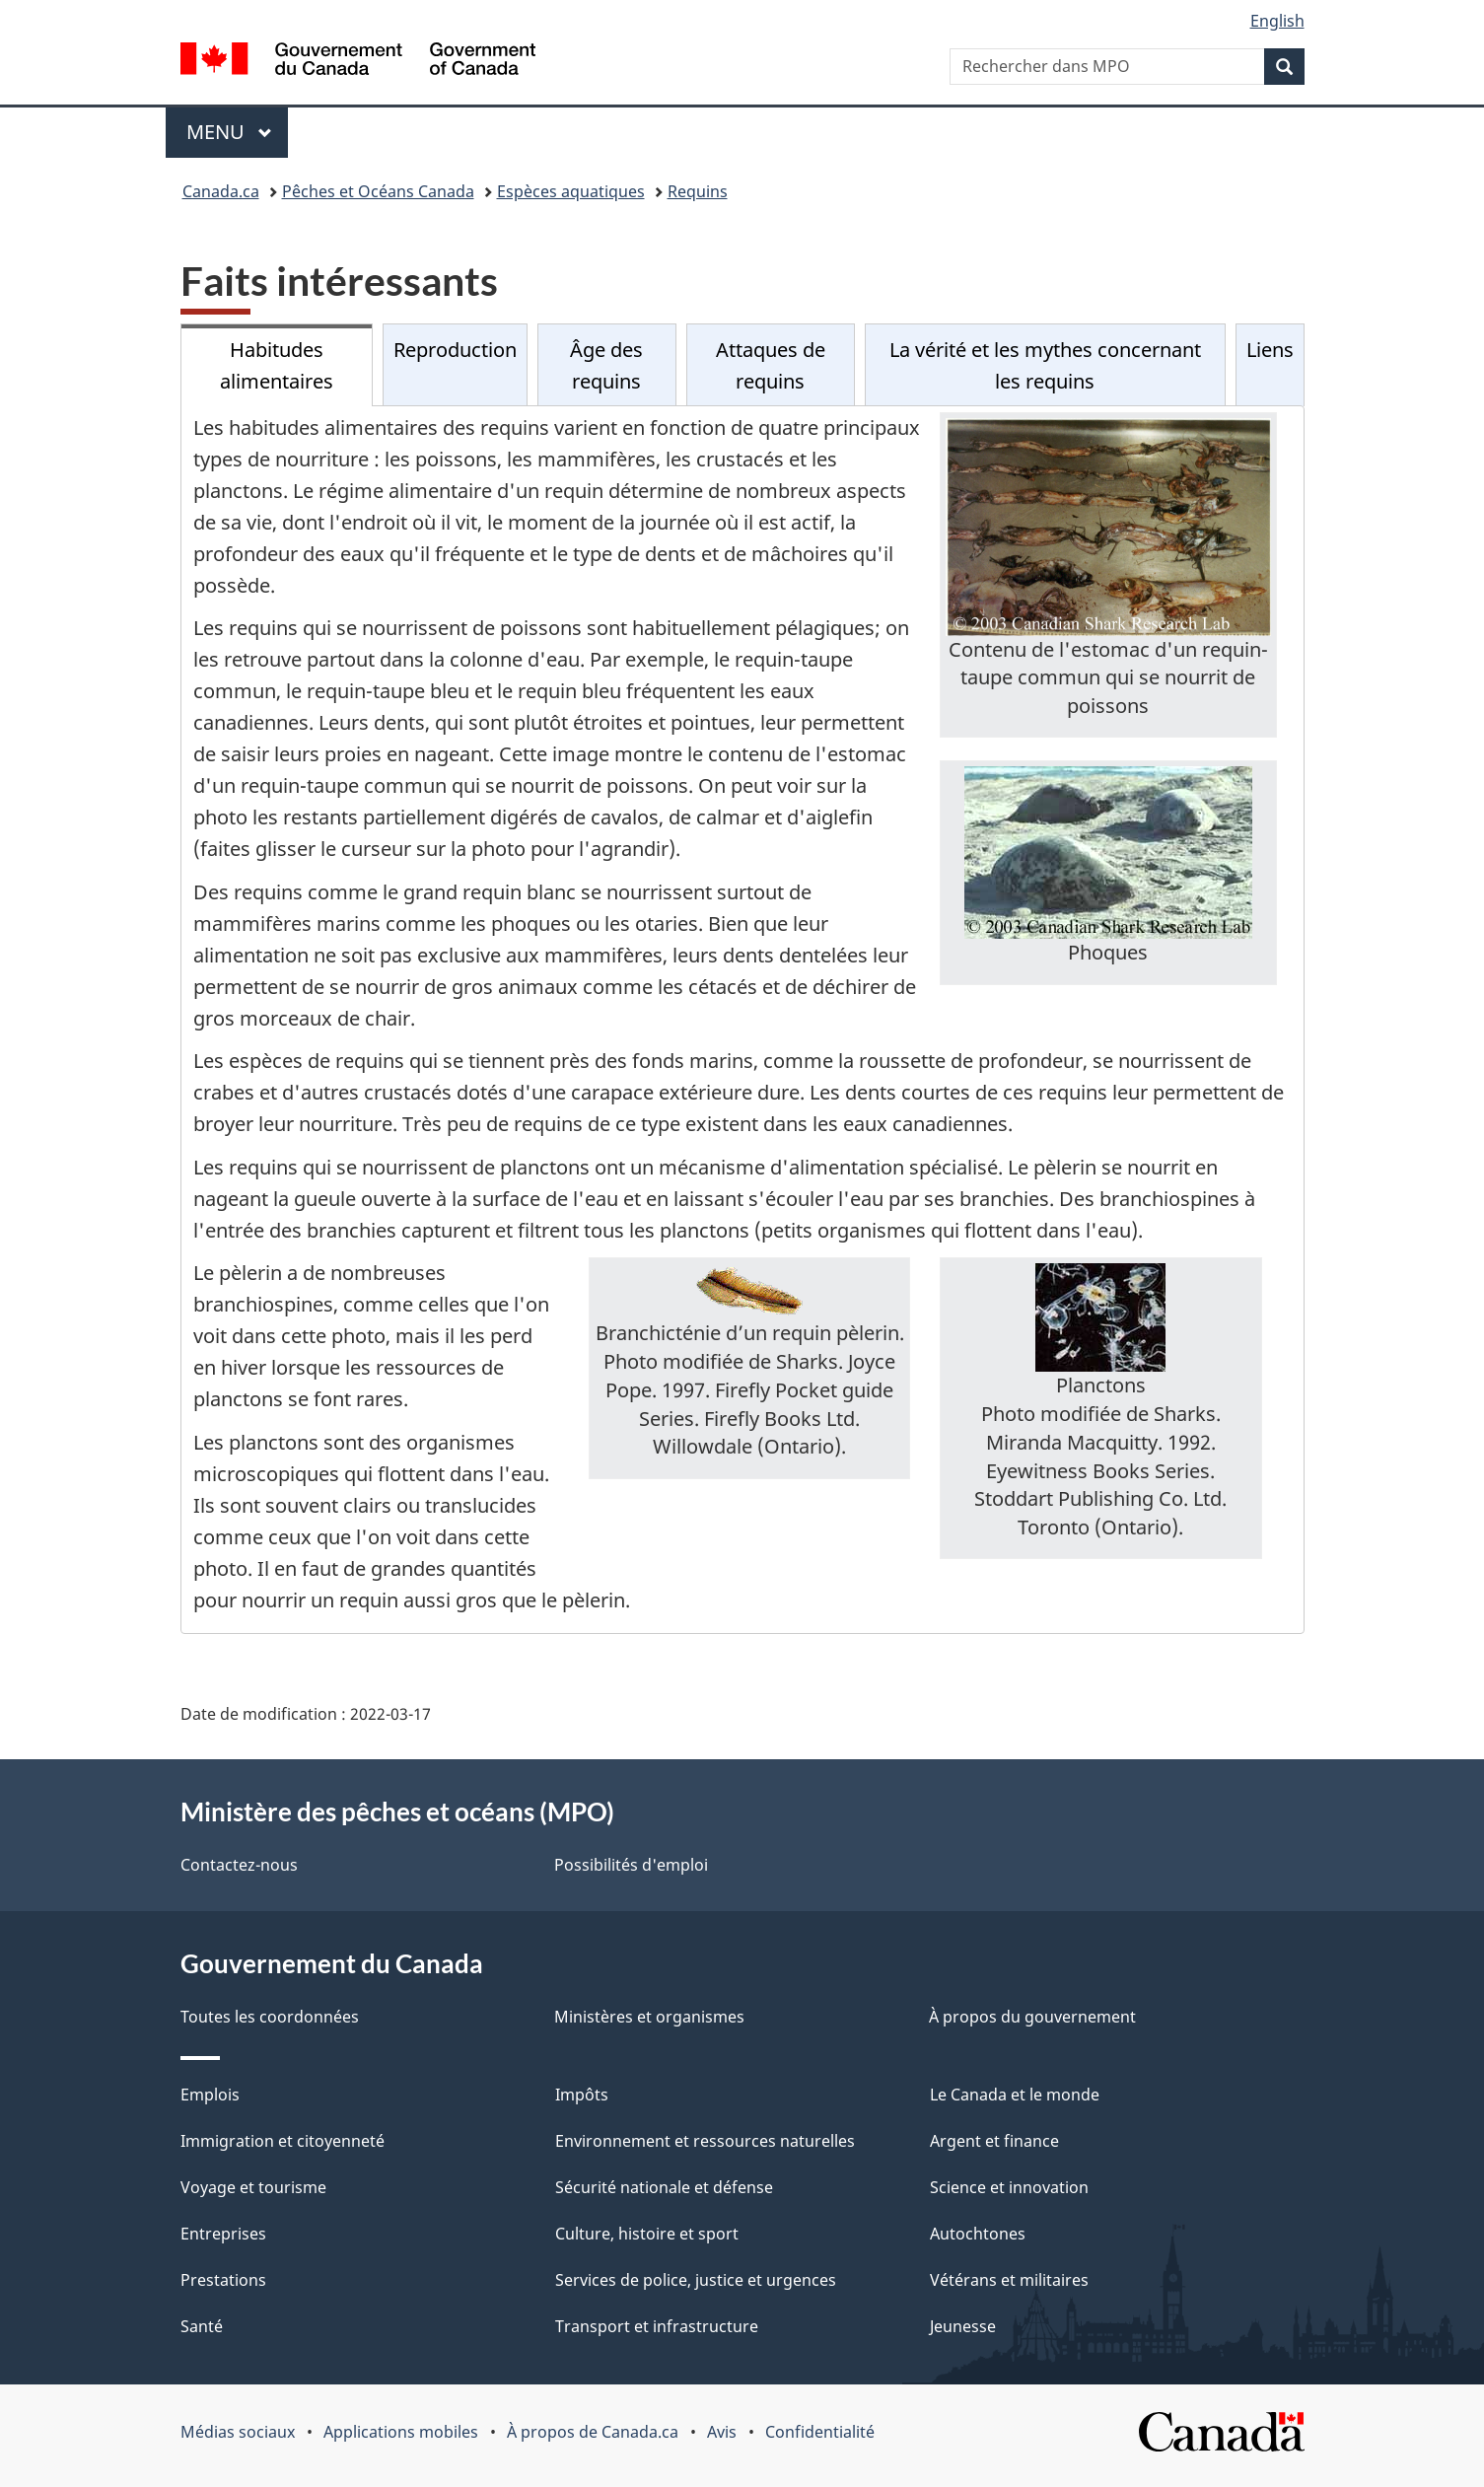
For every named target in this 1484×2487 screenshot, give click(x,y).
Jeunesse (963, 2326)
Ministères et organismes (649, 2016)
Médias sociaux (237, 2432)
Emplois (210, 2094)
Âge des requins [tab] (606, 365)
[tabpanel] (742, 1020)
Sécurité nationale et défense (664, 2187)
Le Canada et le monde (1014, 2094)
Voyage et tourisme (253, 2187)
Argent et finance (994, 2141)
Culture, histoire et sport (647, 2233)
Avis (722, 2432)
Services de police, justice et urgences (695, 2280)
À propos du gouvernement (1032, 2016)
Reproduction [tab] (455, 349)
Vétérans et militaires (1009, 2280)
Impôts (581, 2094)
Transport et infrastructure (656, 2326)
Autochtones (977, 2233)
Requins (698, 191)
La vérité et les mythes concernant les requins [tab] (1045, 365)
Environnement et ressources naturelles (705, 2141)
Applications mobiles (400, 2432)
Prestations (223, 2280)
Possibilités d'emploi (631, 1865)
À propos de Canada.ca (592, 2432)
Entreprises (223, 2233)
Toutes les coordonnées (269, 2016)
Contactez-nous (239, 1865)
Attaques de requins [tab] (770, 365)
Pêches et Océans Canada (378, 191)
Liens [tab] (1270, 349)
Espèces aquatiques (571, 191)
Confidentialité (820, 2432)
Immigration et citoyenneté (282, 2141)
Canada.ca (220, 191)
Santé (201, 2326)
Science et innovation (1009, 2187)
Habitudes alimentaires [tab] (276, 365)
